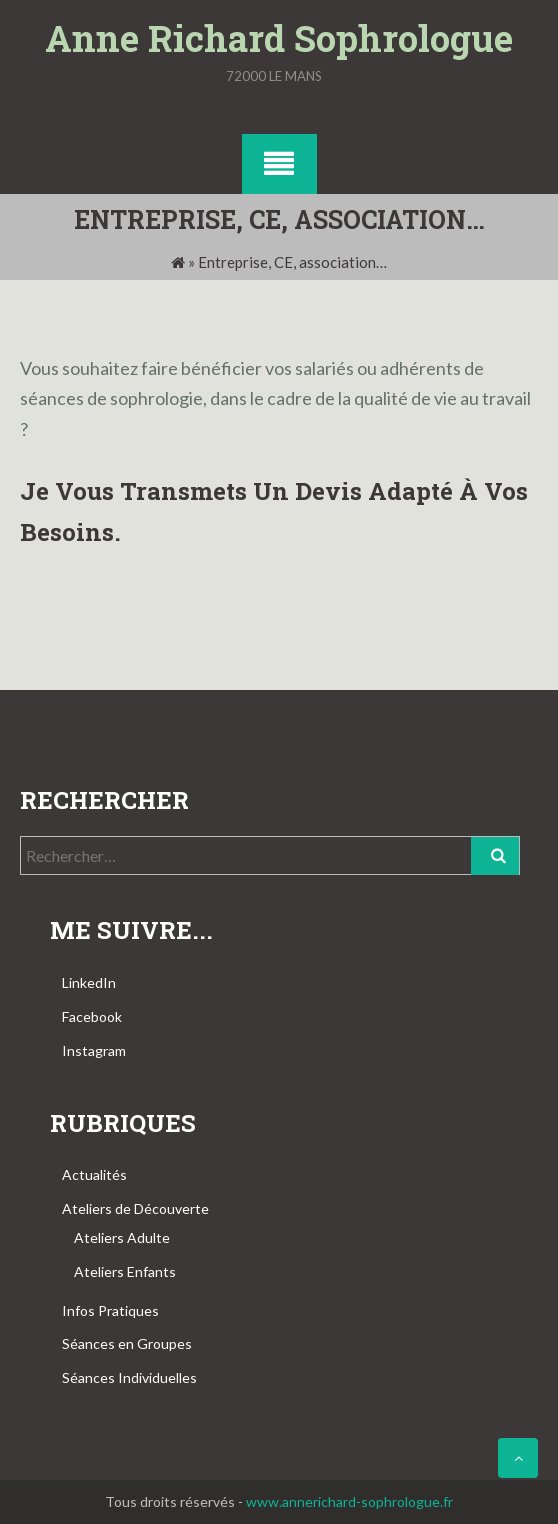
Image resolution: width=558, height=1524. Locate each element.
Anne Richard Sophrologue (279, 38)
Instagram (94, 1050)
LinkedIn (89, 982)
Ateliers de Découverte (135, 1208)
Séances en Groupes (127, 1343)
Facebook (92, 1016)
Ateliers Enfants (125, 1271)
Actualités (94, 1174)
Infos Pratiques (110, 1310)
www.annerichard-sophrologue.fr (349, 1501)
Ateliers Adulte (122, 1237)
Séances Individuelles (129, 1377)
